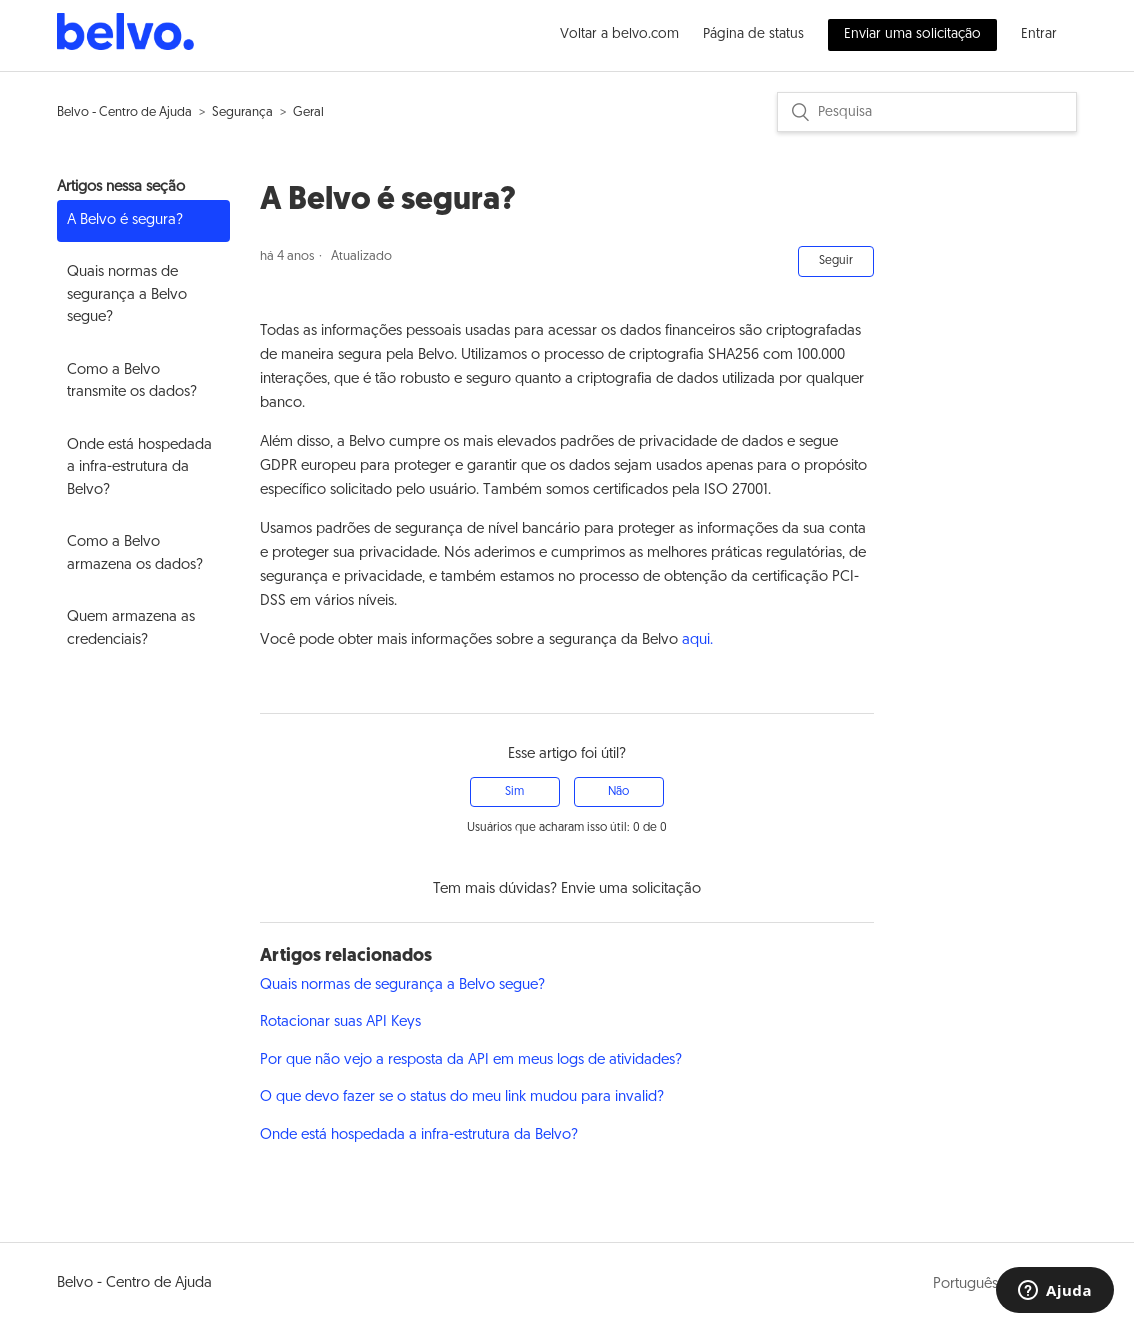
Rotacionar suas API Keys (340, 1022)
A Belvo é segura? (125, 220)
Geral (308, 112)
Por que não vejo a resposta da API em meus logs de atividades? (471, 1060)
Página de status (753, 34)
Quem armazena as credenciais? (131, 629)
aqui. (697, 640)
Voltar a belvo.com (619, 34)
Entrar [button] (1039, 34)
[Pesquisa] (927, 112)
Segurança (242, 112)
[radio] (515, 792)
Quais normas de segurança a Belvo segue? (127, 295)
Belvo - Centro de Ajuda (124, 112)
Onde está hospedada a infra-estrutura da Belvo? (139, 468)
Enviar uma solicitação (912, 34)
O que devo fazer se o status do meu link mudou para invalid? (462, 1097)
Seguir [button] (836, 261)
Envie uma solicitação (631, 889)
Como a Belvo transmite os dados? (132, 382)
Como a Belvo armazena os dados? (135, 554)
